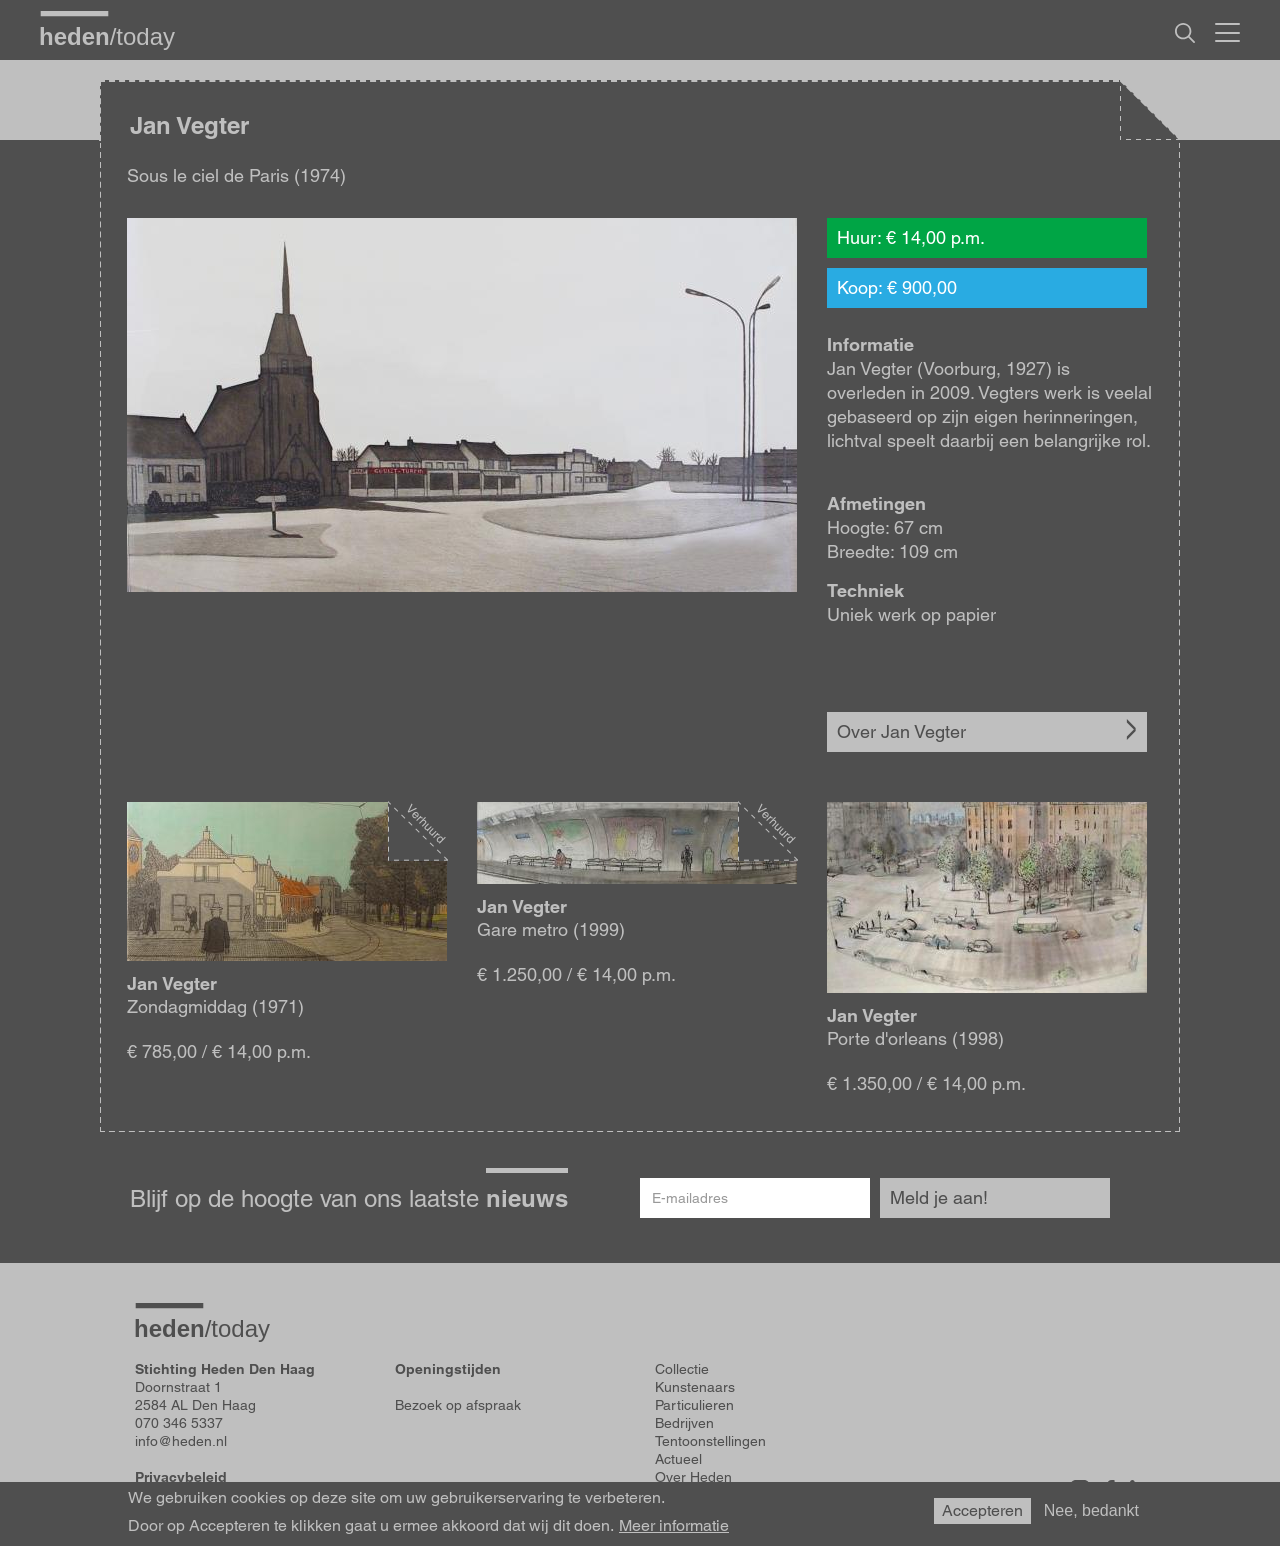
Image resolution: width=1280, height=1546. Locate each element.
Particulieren (694, 1405)
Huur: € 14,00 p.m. (911, 237)
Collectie (682, 1369)
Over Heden (693, 1477)
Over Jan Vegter (901, 731)
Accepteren (982, 1510)
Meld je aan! (939, 1197)
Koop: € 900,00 (897, 287)
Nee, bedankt (1091, 1510)
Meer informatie (674, 1526)
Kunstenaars (695, 1387)
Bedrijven (684, 1423)
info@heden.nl (181, 1441)
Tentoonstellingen (710, 1441)
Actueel (678, 1459)
